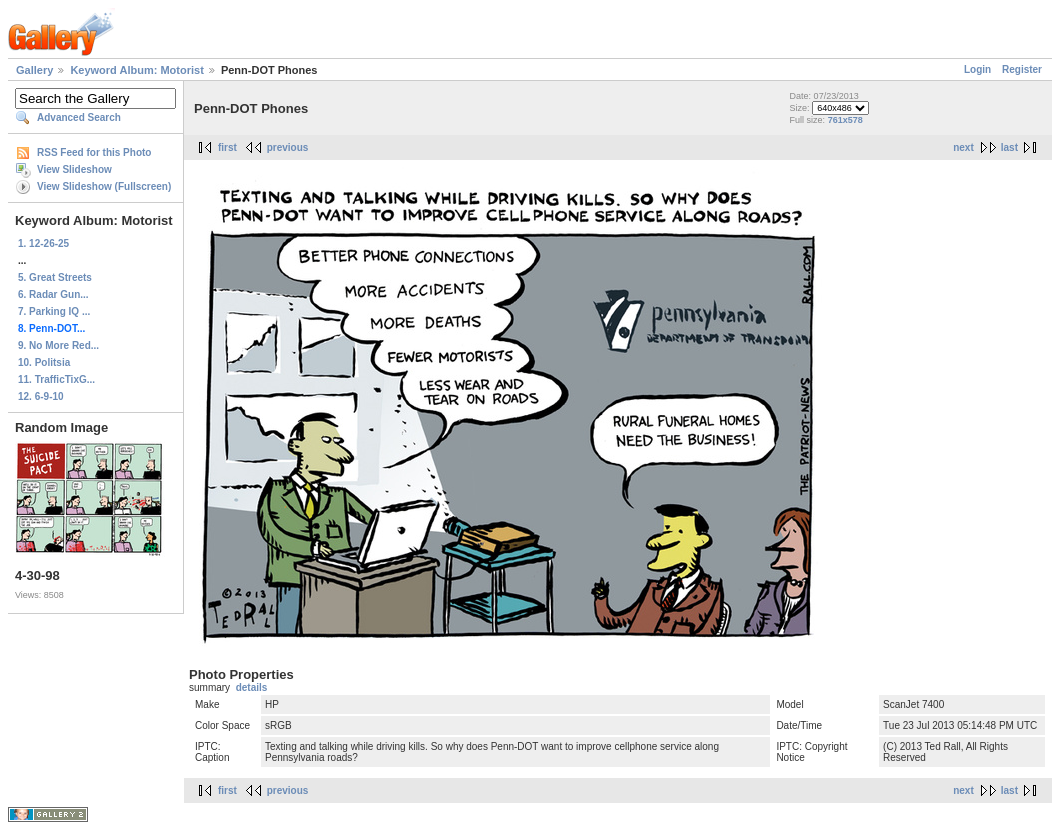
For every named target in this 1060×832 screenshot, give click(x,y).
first (227, 147)
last (1009, 147)
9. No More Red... (58, 345)
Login (977, 69)
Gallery (34, 70)
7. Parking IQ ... (54, 311)
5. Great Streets (55, 277)
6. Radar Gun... (53, 294)
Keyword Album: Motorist (136, 70)
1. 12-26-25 (43, 243)
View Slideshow (74, 169)
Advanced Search (79, 117)
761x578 (845, 120)
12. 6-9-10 (41, 396)
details (252, 687)
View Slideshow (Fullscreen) (104, 186)
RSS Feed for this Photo (94, 152)
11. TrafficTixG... (56, 379)
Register (1022, 69)
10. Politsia (44, 362)
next (963, 147)
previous (288, 147)
